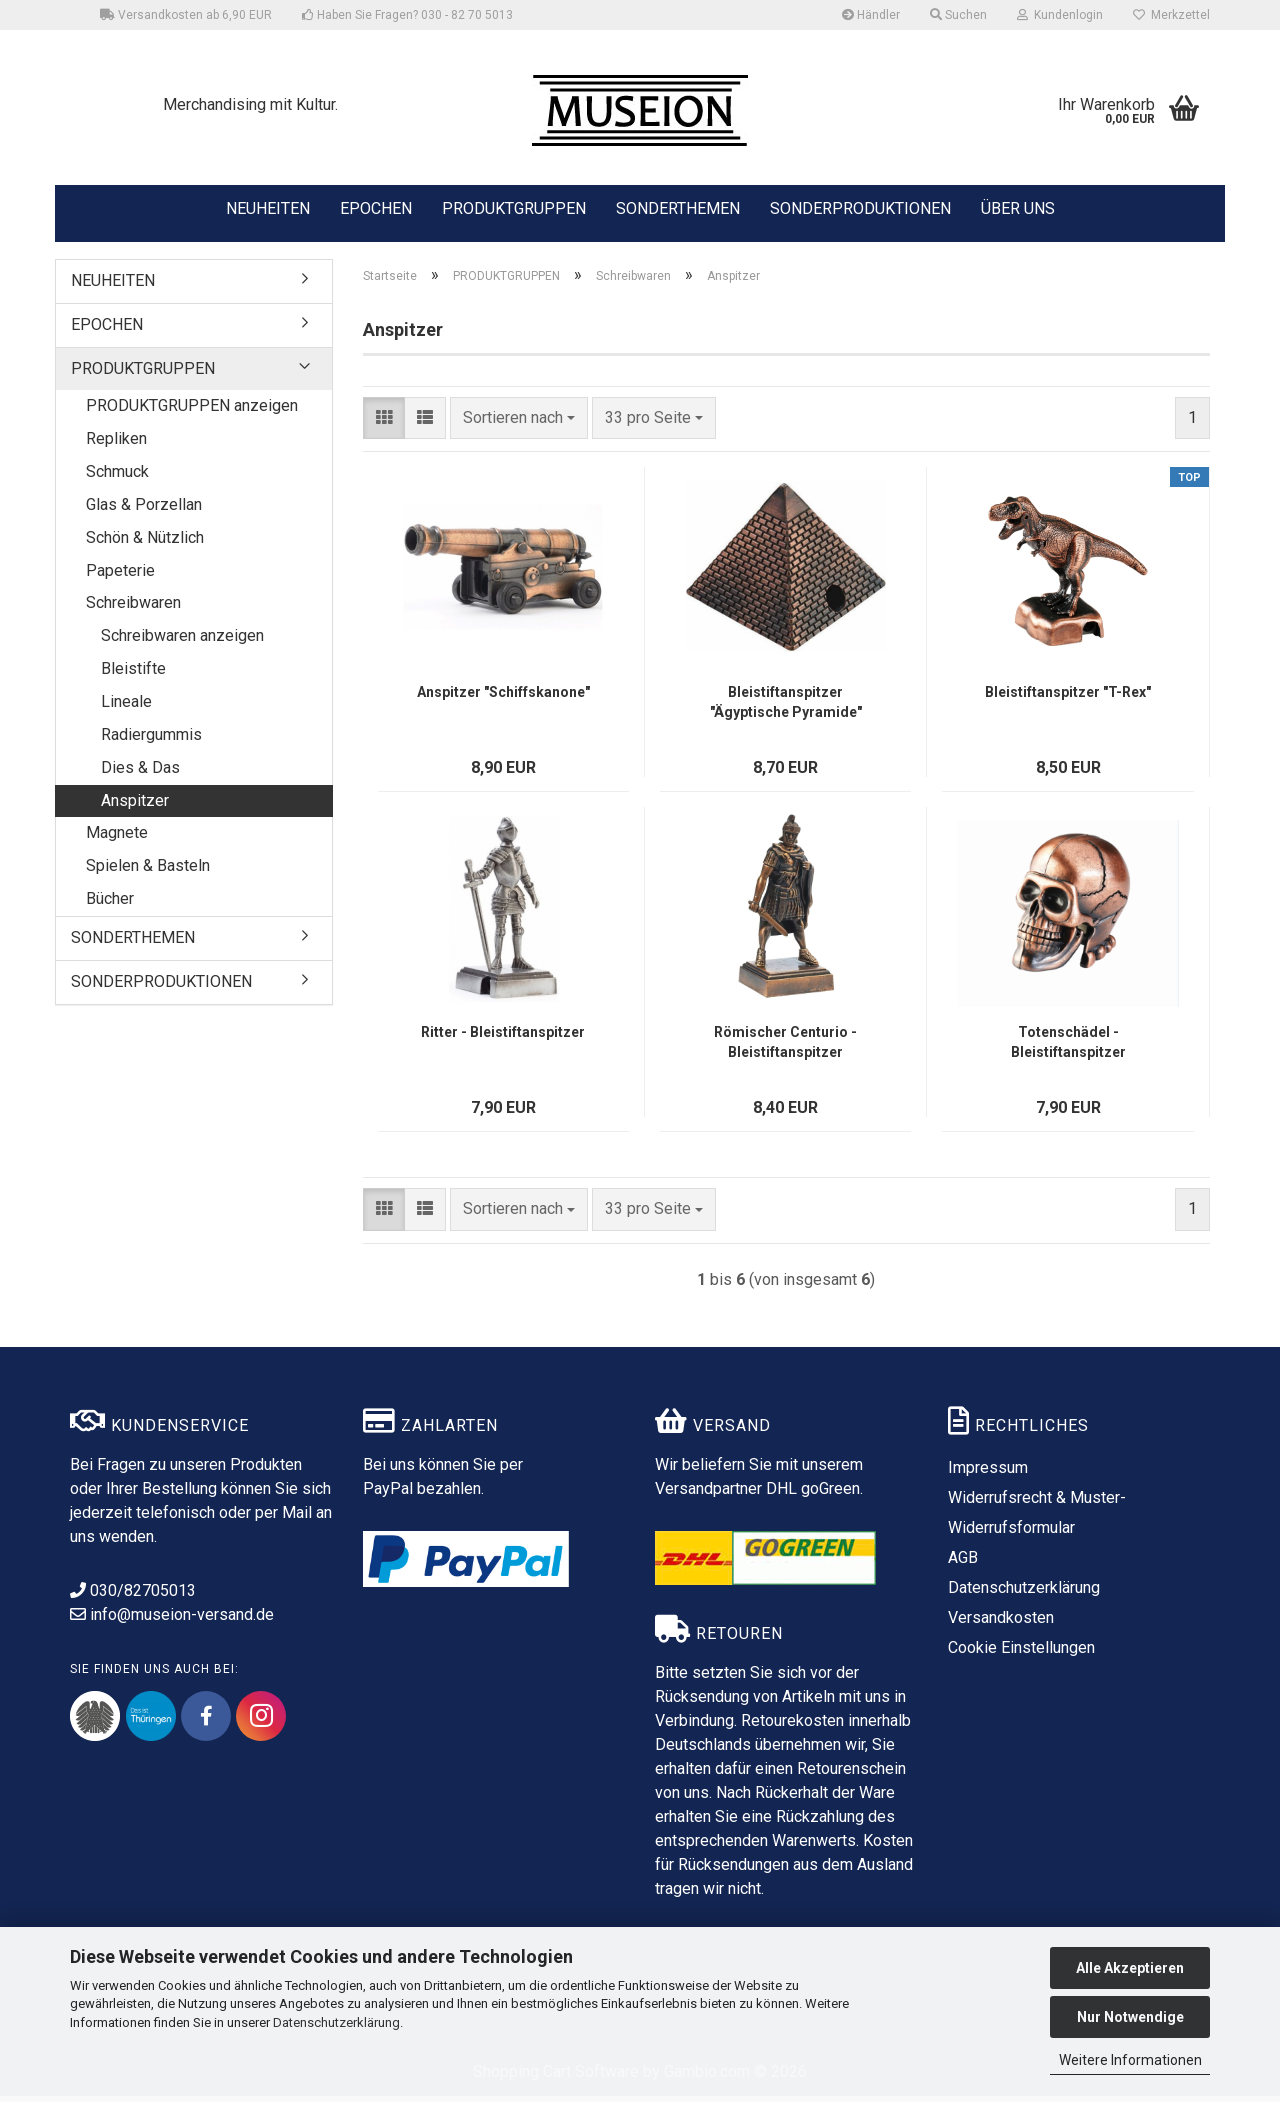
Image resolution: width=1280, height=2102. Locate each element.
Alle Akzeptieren (1130, 1968)
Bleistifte (133, 674)
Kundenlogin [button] (1060, 15)
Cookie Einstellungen (1021, 1653)
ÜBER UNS (1018, 208)
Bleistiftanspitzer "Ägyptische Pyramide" (786, 708)
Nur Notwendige (1130, 2017)
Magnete (117, 839)
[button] (384, 424)
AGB (963, 1563)
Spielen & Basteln (148, 871)
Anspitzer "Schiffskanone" (503, 698)
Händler (871, 15)
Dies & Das (140, 773)
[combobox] (519, 424)
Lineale (126, 707)
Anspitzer (135, 806)
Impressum (988, 1473)
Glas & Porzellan (144, 510)
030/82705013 (133, 1596)
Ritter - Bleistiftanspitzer (503, 1038)
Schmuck (117, 477)
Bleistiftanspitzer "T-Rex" (1068, 698)
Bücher (110, 904)
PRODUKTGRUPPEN (514, 207)
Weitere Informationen (1130, 2060)
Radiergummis (151, 740)
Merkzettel (1171, 15)
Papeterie (120, 576)
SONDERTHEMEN (678, 207)
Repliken (116, 444)
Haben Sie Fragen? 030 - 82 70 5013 (407, 15)
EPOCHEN (376, 207)
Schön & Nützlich (145, 543)
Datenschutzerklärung (336, 2022)
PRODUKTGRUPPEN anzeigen (192, 412)
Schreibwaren (133, 609)
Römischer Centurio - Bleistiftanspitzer (785, 1048)
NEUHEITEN (268, 207)
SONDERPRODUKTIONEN (860, 207)
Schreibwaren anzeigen (182, 641)
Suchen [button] (958, 15)
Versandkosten (1001, 1623)
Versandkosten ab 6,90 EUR (186, 15)
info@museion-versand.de (172, 1620)
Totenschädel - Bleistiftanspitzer (1068, 1048)
